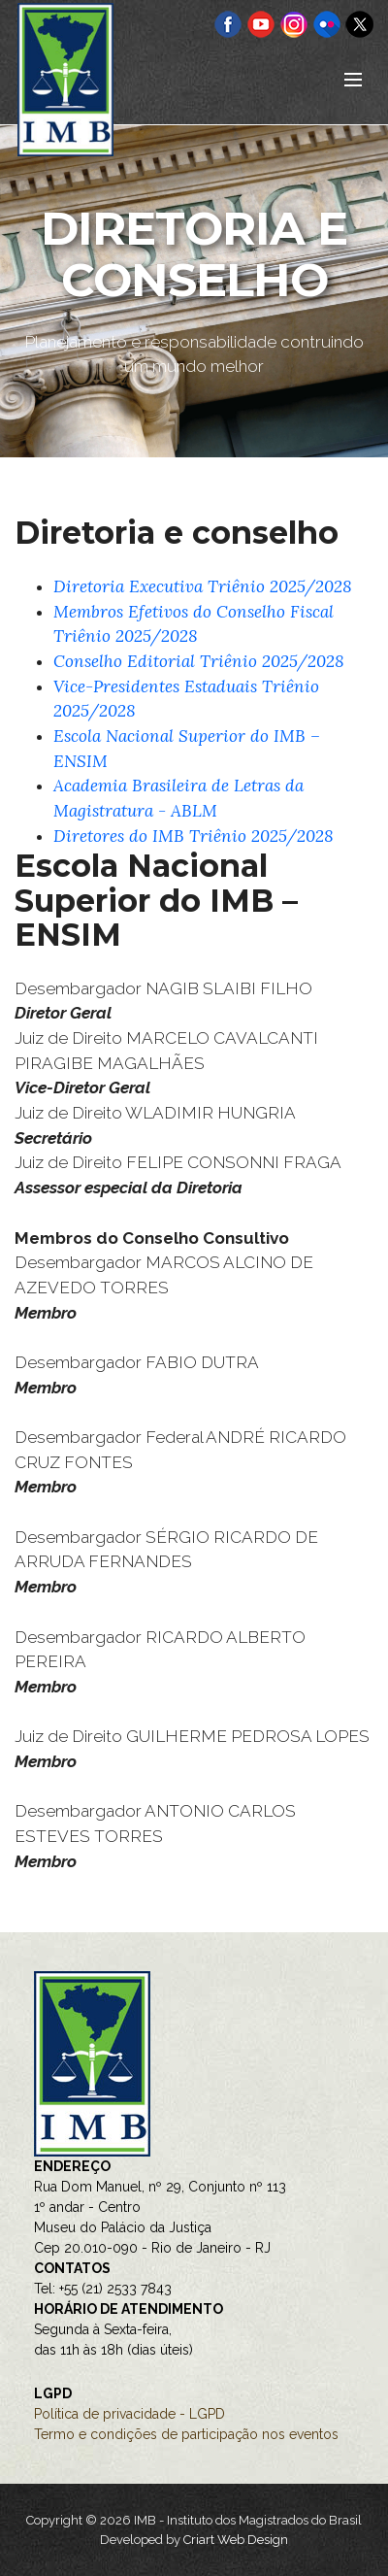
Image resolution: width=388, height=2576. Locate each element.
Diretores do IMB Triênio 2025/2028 (193, 836)
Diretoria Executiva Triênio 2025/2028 (202, 586)
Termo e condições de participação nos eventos (186, 2434)
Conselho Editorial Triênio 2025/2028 (198, 661)
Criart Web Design (235, 2539)
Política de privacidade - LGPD (129, 2414)
